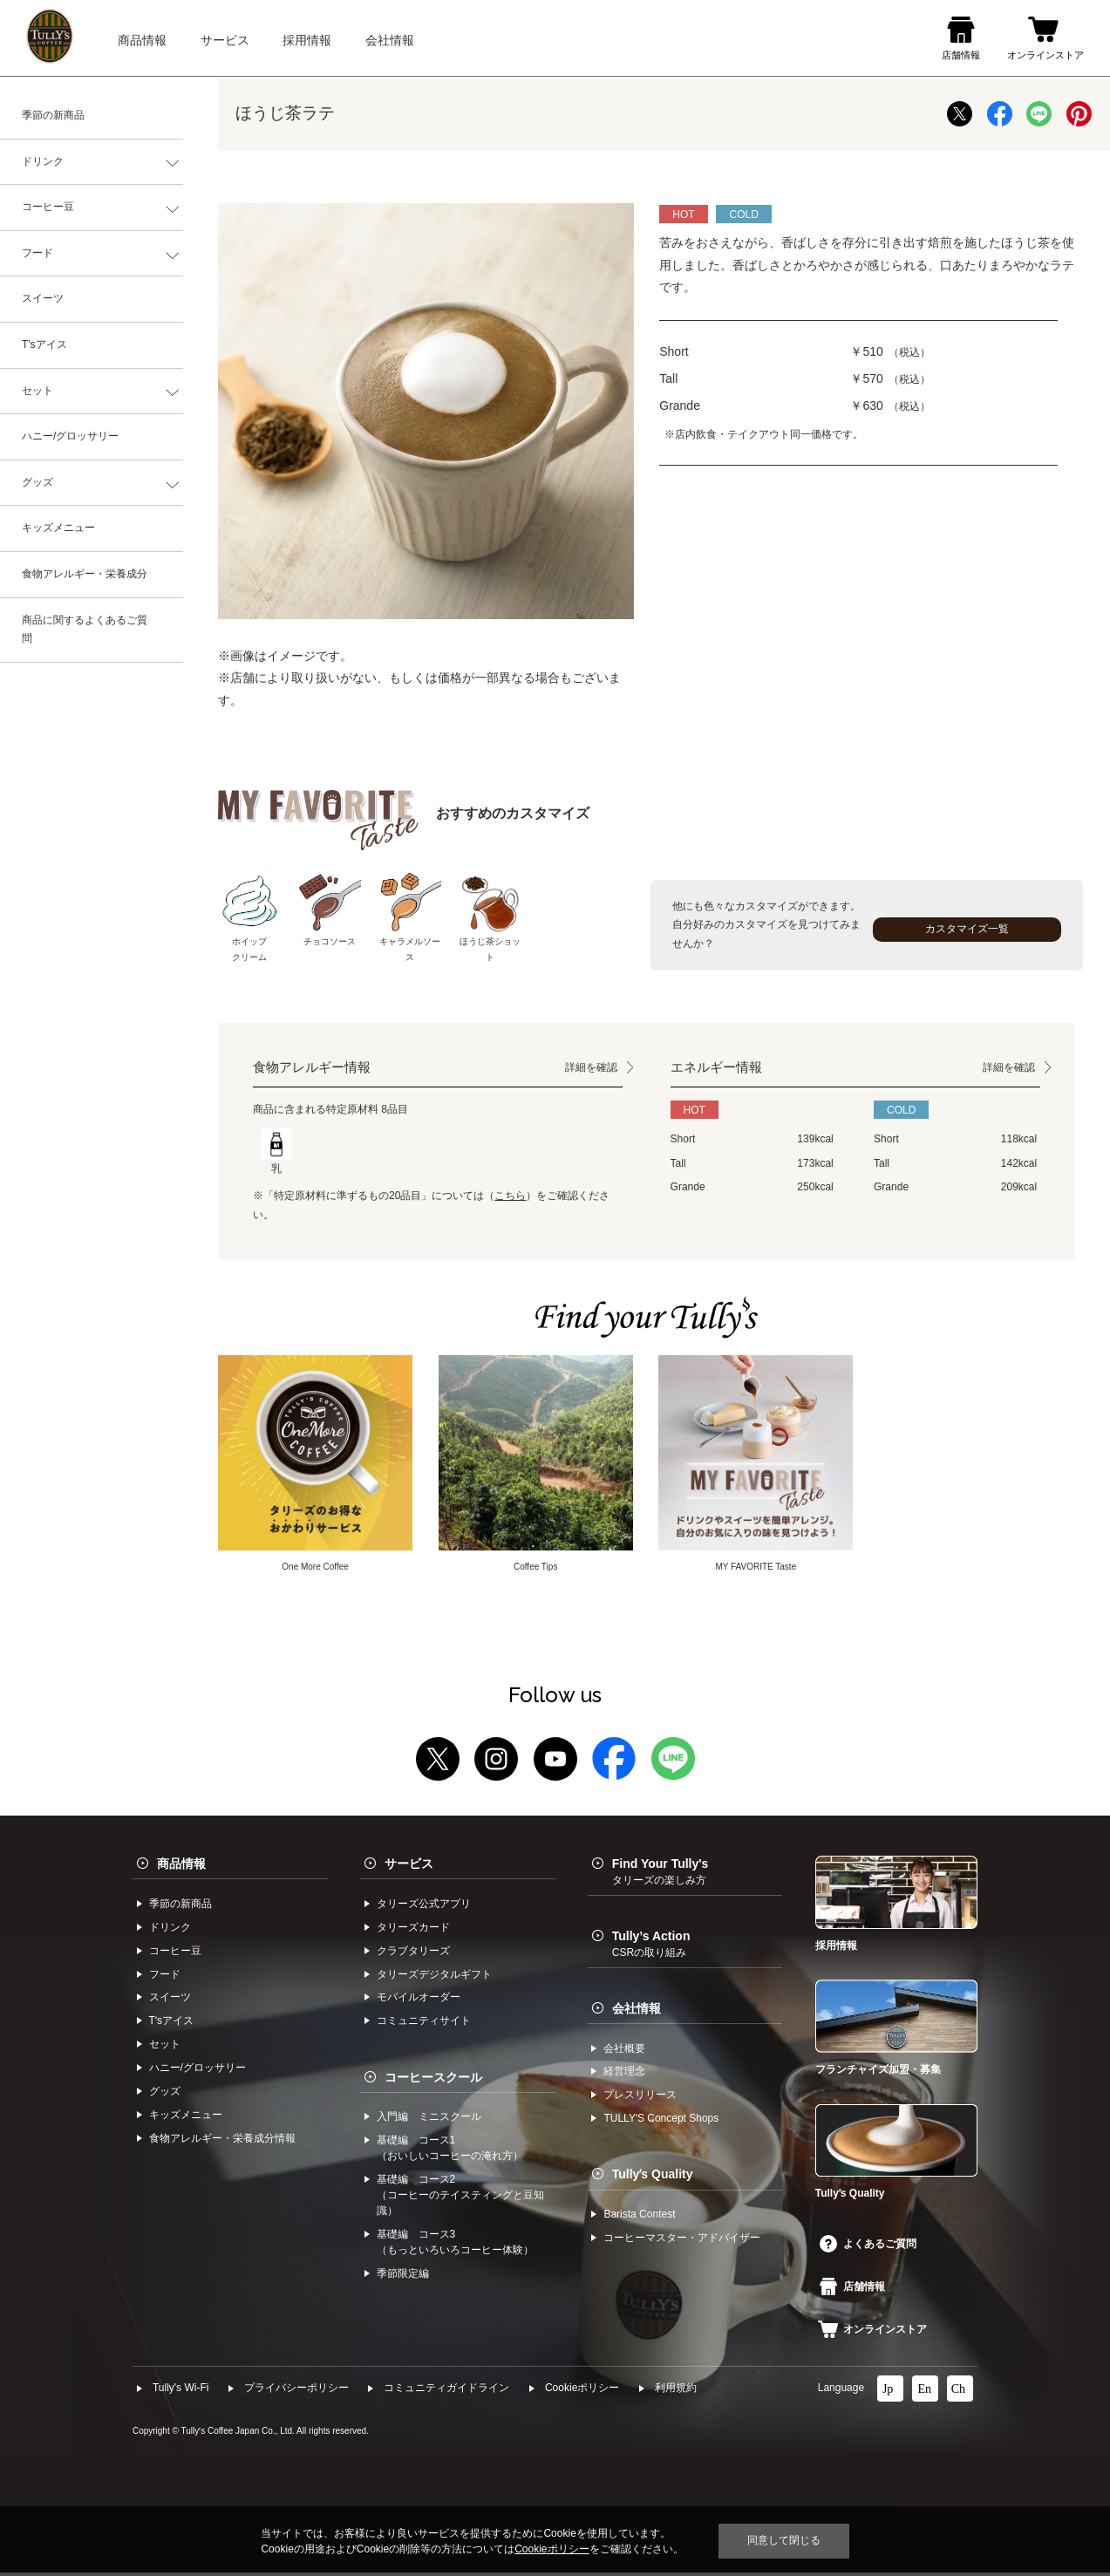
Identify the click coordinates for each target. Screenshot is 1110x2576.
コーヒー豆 (48, 207)
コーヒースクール (433, 2080)
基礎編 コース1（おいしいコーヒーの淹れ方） (450, 2151)
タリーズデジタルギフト (434, 1977)
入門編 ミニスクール (429, 2120)
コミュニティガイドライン (446, 2391)
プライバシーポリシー (296, 2391)
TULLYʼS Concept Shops (660, 2122)
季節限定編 (403, 2276)
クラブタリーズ (413, 1953)
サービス (409, 1867)
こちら (510, 1195)
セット (37, 391)
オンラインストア (873, 2333)
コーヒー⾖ (175, 1953)
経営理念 (624, 2074)
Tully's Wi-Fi (181, 2391)
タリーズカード (413, 1930)
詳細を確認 (591, 1067)
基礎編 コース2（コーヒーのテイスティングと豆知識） (460, 2198)
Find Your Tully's (660, 1875)
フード (37, 253)
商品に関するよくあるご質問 (84, 629)
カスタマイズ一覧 (967, 929)
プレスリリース (640, 2098)
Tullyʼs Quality (652, 2177)
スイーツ (43, 298)
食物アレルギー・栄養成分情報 (222, 2142)
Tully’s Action (651, 1947)
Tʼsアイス (171, 2024)
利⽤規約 (676, 2391)
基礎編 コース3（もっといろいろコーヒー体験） (455, 2245)
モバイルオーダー (418, 2000)
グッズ (37, 482)
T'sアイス (44, 344)
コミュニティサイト (424, 2024)
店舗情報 (853, 2289)
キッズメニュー (58, 527)
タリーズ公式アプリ (424, 1906)
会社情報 (636, 2011)
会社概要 (624, 2051)
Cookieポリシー (582, 2391)
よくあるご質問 (868, 2246)
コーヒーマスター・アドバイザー (681, 2241)
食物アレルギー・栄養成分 (84, 574)
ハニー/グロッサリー (70, 436)
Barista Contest (639, 2217)
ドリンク (43, 161)
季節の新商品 (53, 115)
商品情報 (181, 1867)
